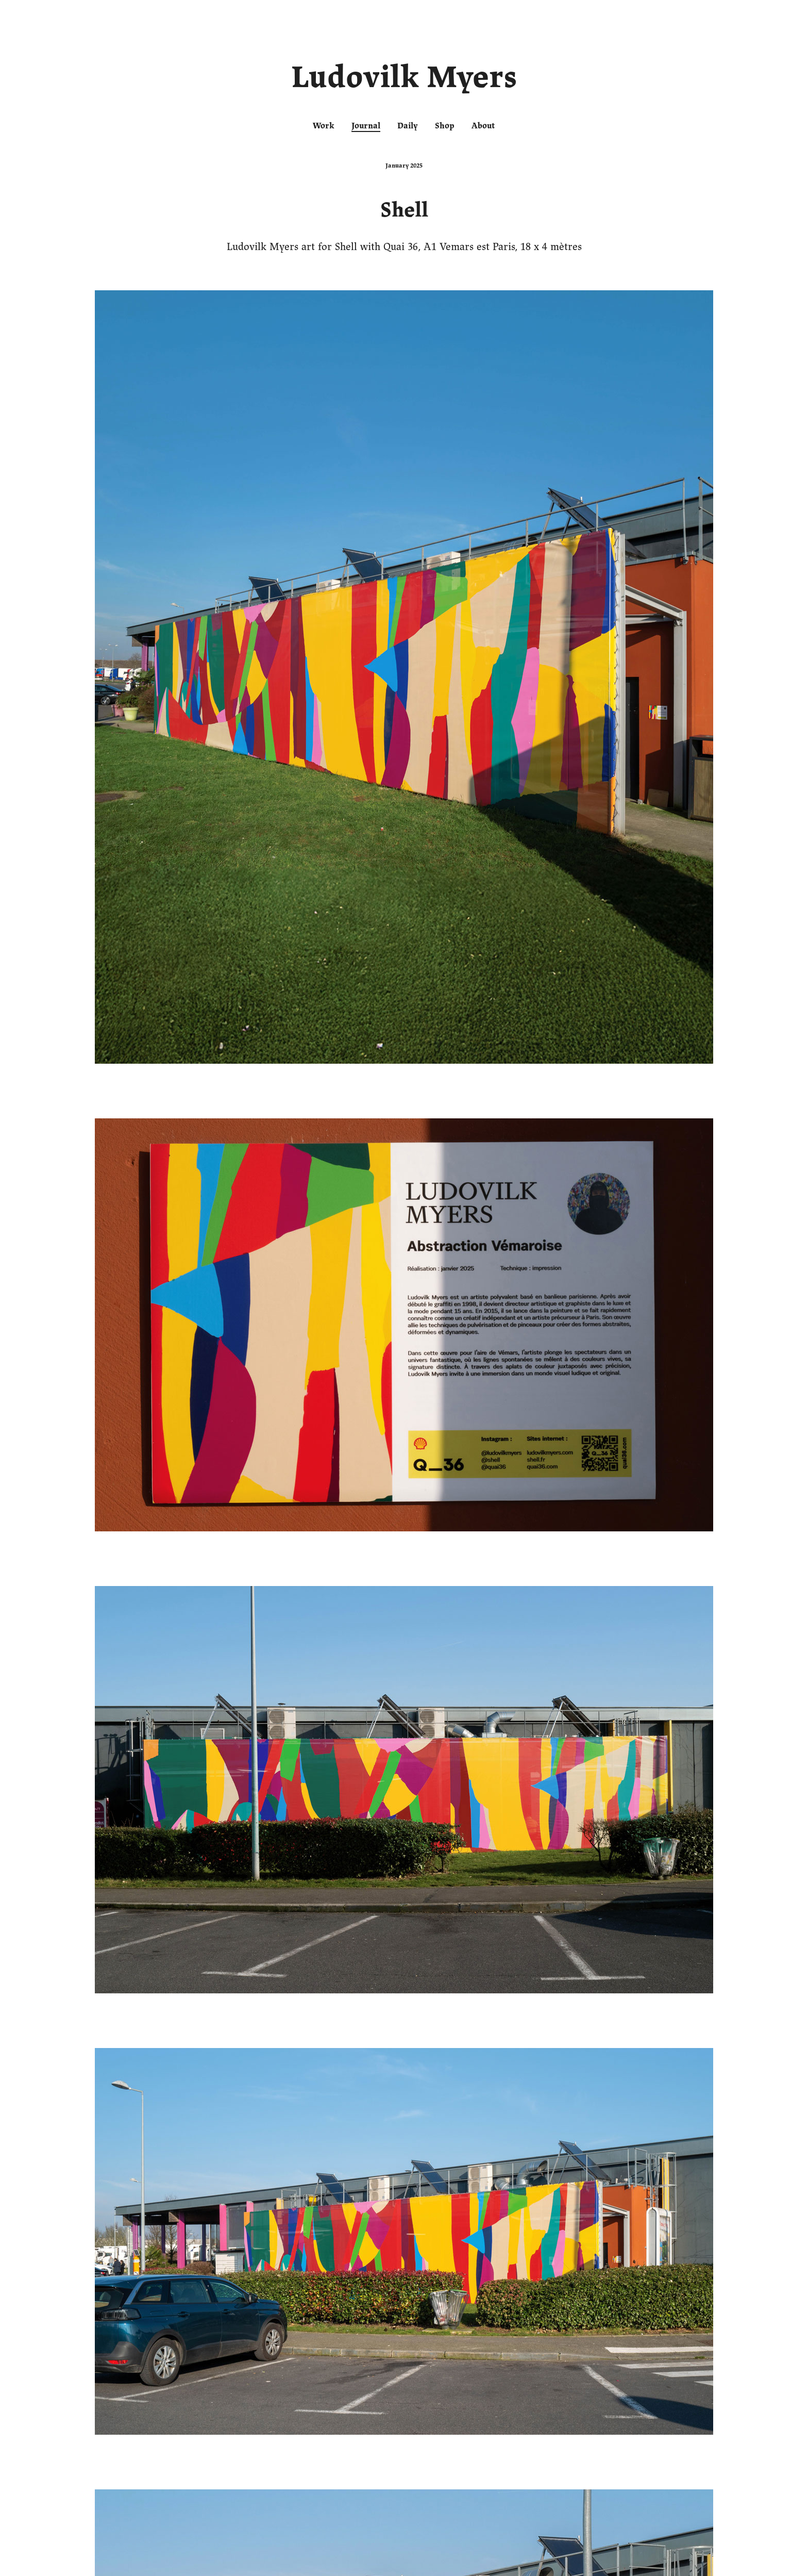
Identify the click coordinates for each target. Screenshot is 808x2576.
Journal (365, 126)
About (483, 126)
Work (323, 126)
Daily (407, 126)
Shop (444, 126)
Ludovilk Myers (404, 79)
